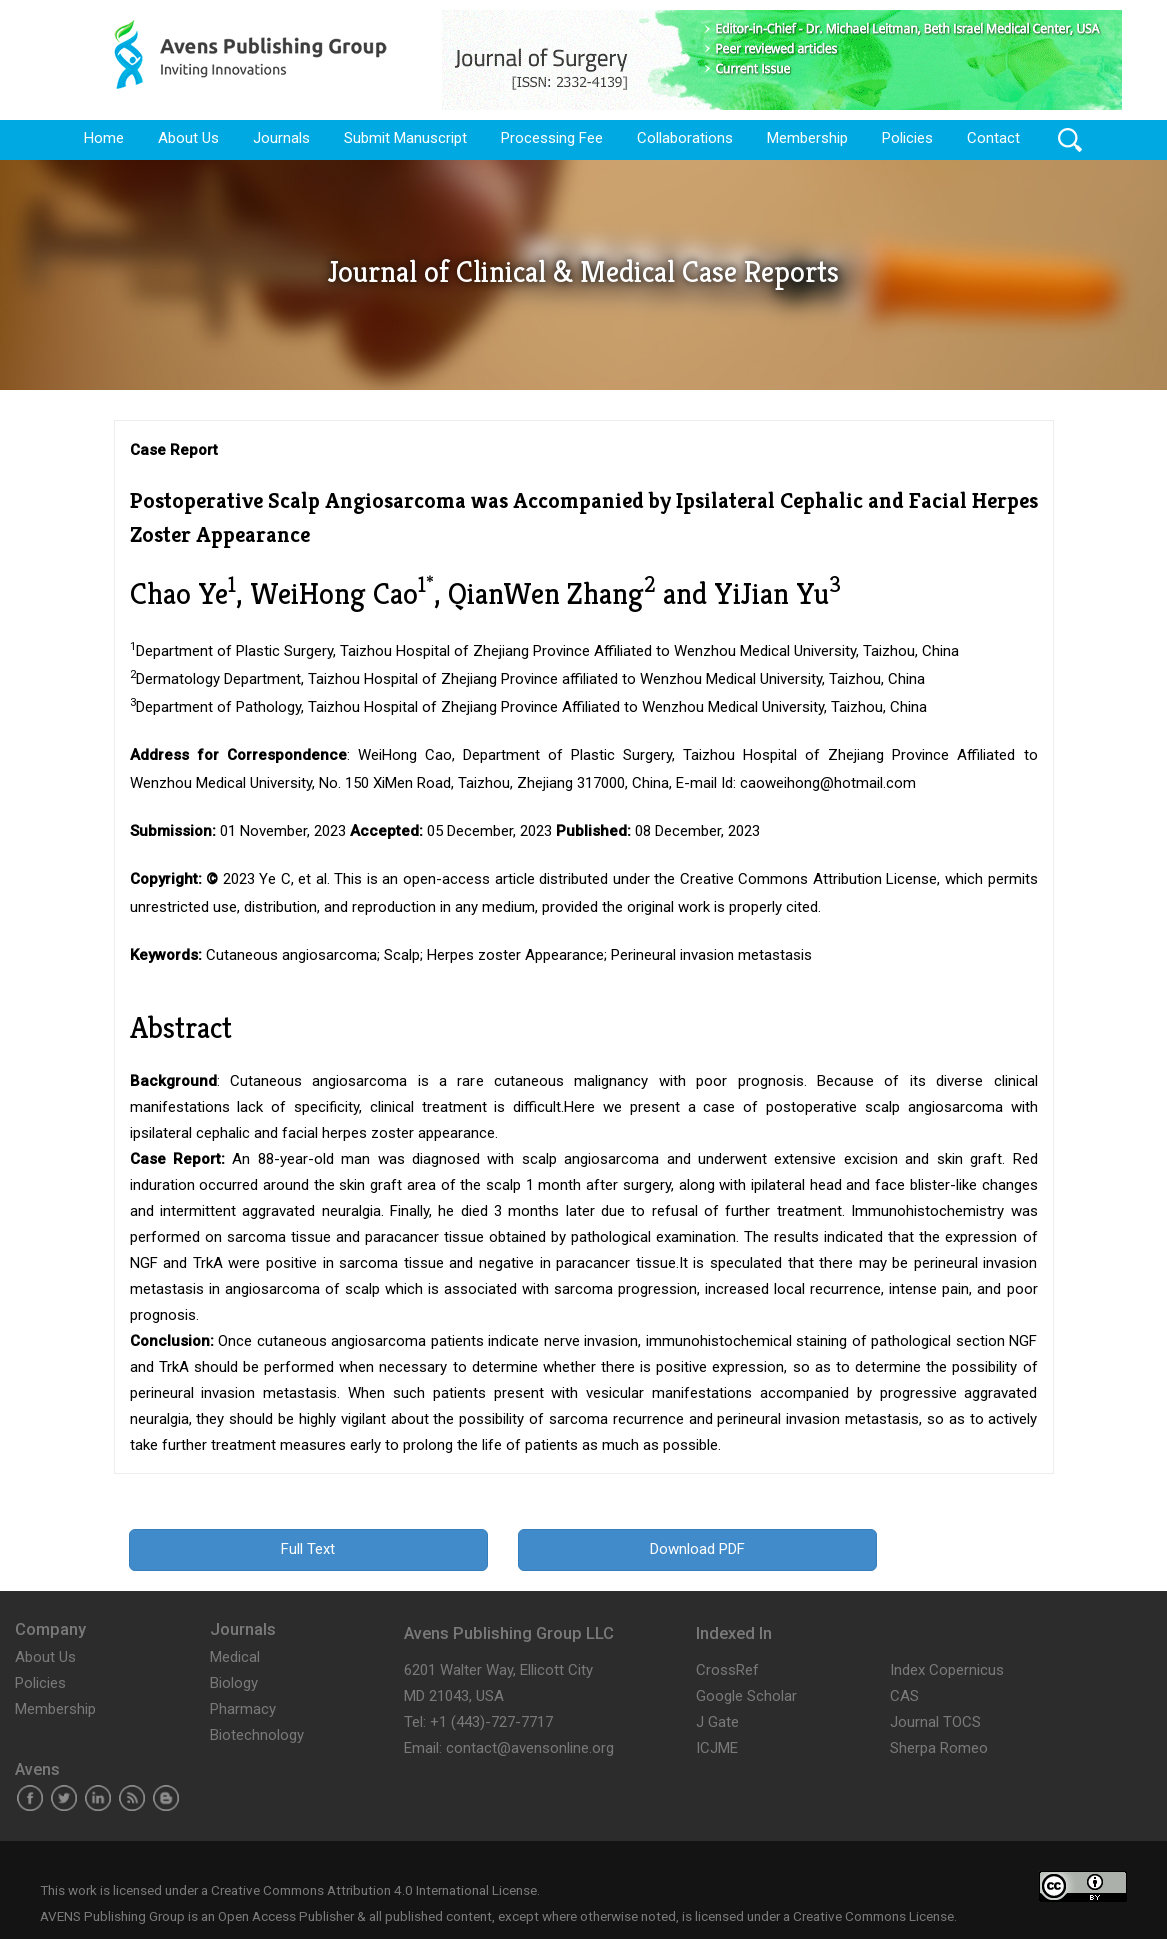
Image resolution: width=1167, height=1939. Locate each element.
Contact (993, 138)
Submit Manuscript (405, 138)
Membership (807, 138)
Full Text (308, 1549)
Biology (234, 1683)
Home (104, 138)
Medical (235, 1657)
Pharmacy (243, 1709)
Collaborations (685, 138)
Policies (907, 138)
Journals (281, 138)
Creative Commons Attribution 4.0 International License (374, 1890)
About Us (188, 138)
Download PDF (697, 1549)
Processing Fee (552, 138)
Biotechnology (257, 1735)
